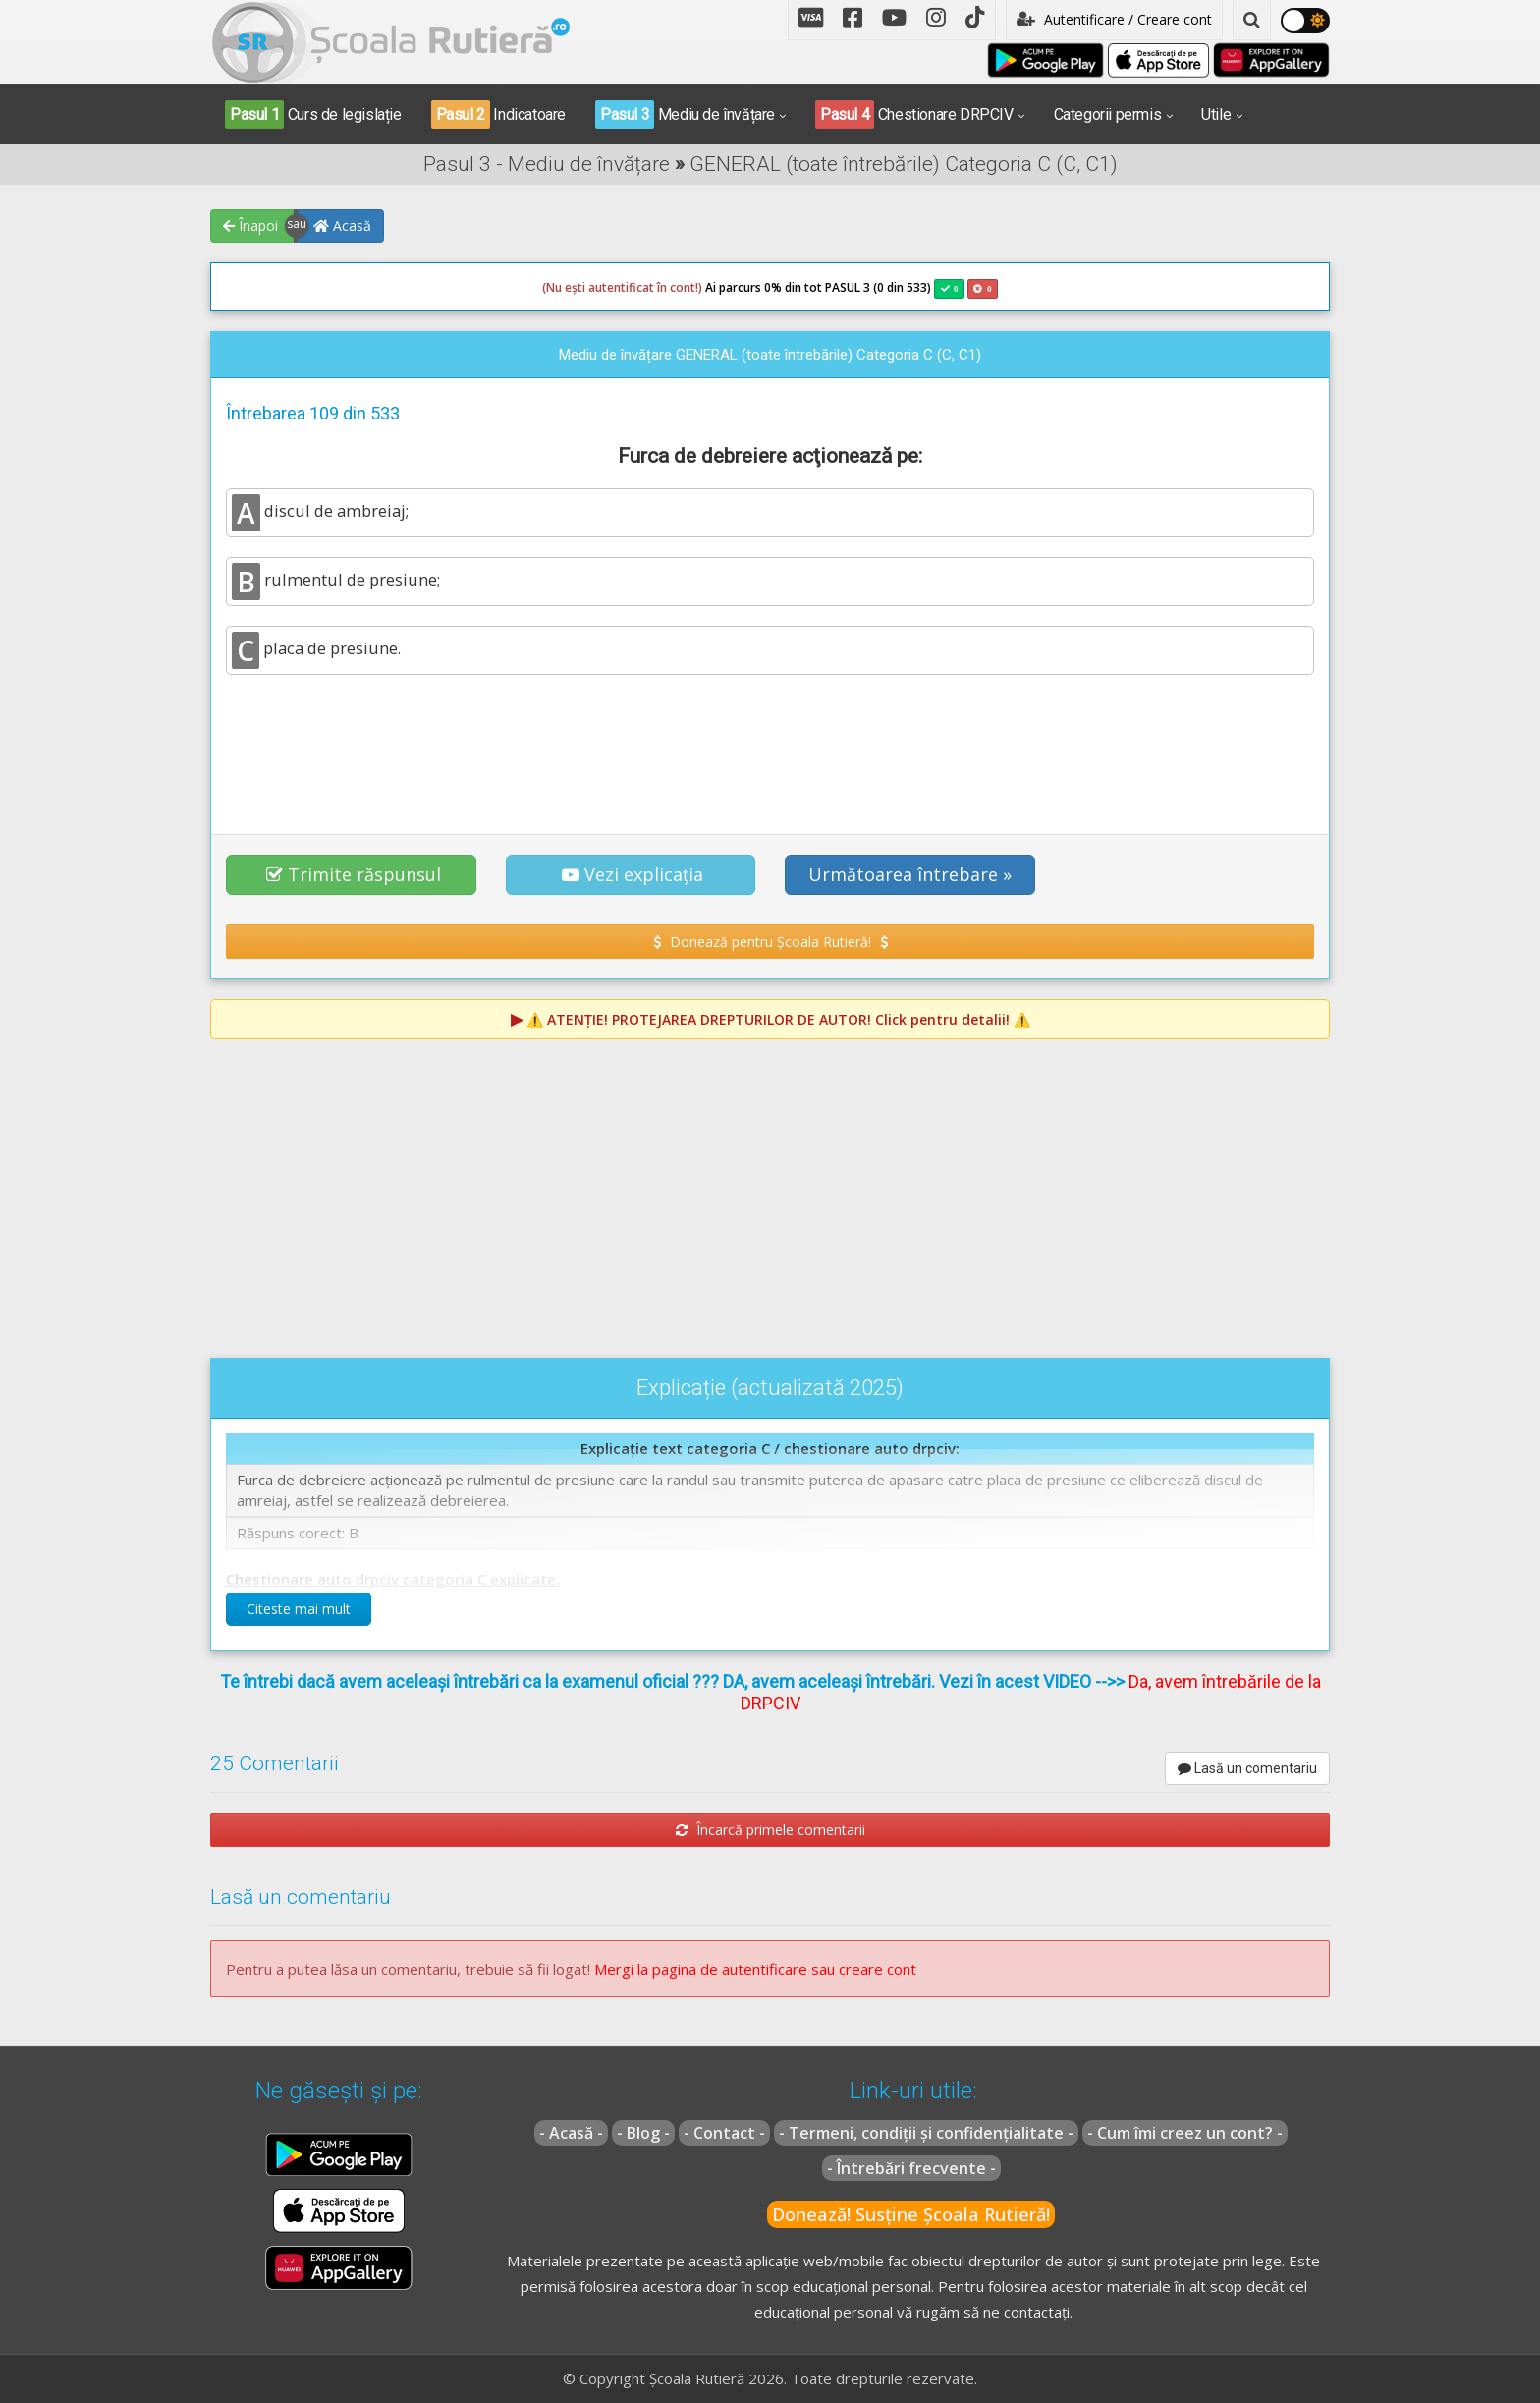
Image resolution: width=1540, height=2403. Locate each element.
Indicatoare (498, 114)
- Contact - (724, 2133)
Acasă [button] (342, 225)
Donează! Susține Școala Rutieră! (911, 2214)
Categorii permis (1108, 114)
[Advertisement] (770, 744)
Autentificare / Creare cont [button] (1114, 19)
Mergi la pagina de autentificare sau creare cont (755, 1969)
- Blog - (643, 2133)
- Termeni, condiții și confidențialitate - (926, 2133)
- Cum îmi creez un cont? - (1185, 2133)
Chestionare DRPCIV (914, 114)
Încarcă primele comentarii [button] (770, 1829)
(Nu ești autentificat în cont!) (622, 287)
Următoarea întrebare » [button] (910, 874)
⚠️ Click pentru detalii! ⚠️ (778, 1019)
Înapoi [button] (250, 225)
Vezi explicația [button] (632, 874)
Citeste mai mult (299, 1608)
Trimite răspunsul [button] (353, 874)
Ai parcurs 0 (656, 287)
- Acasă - (571, 2133)
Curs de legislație (313, 114)
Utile (1216, 114)
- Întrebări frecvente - (911, 2168)
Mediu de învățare (685, 114)
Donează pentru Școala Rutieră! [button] (770, 941)
